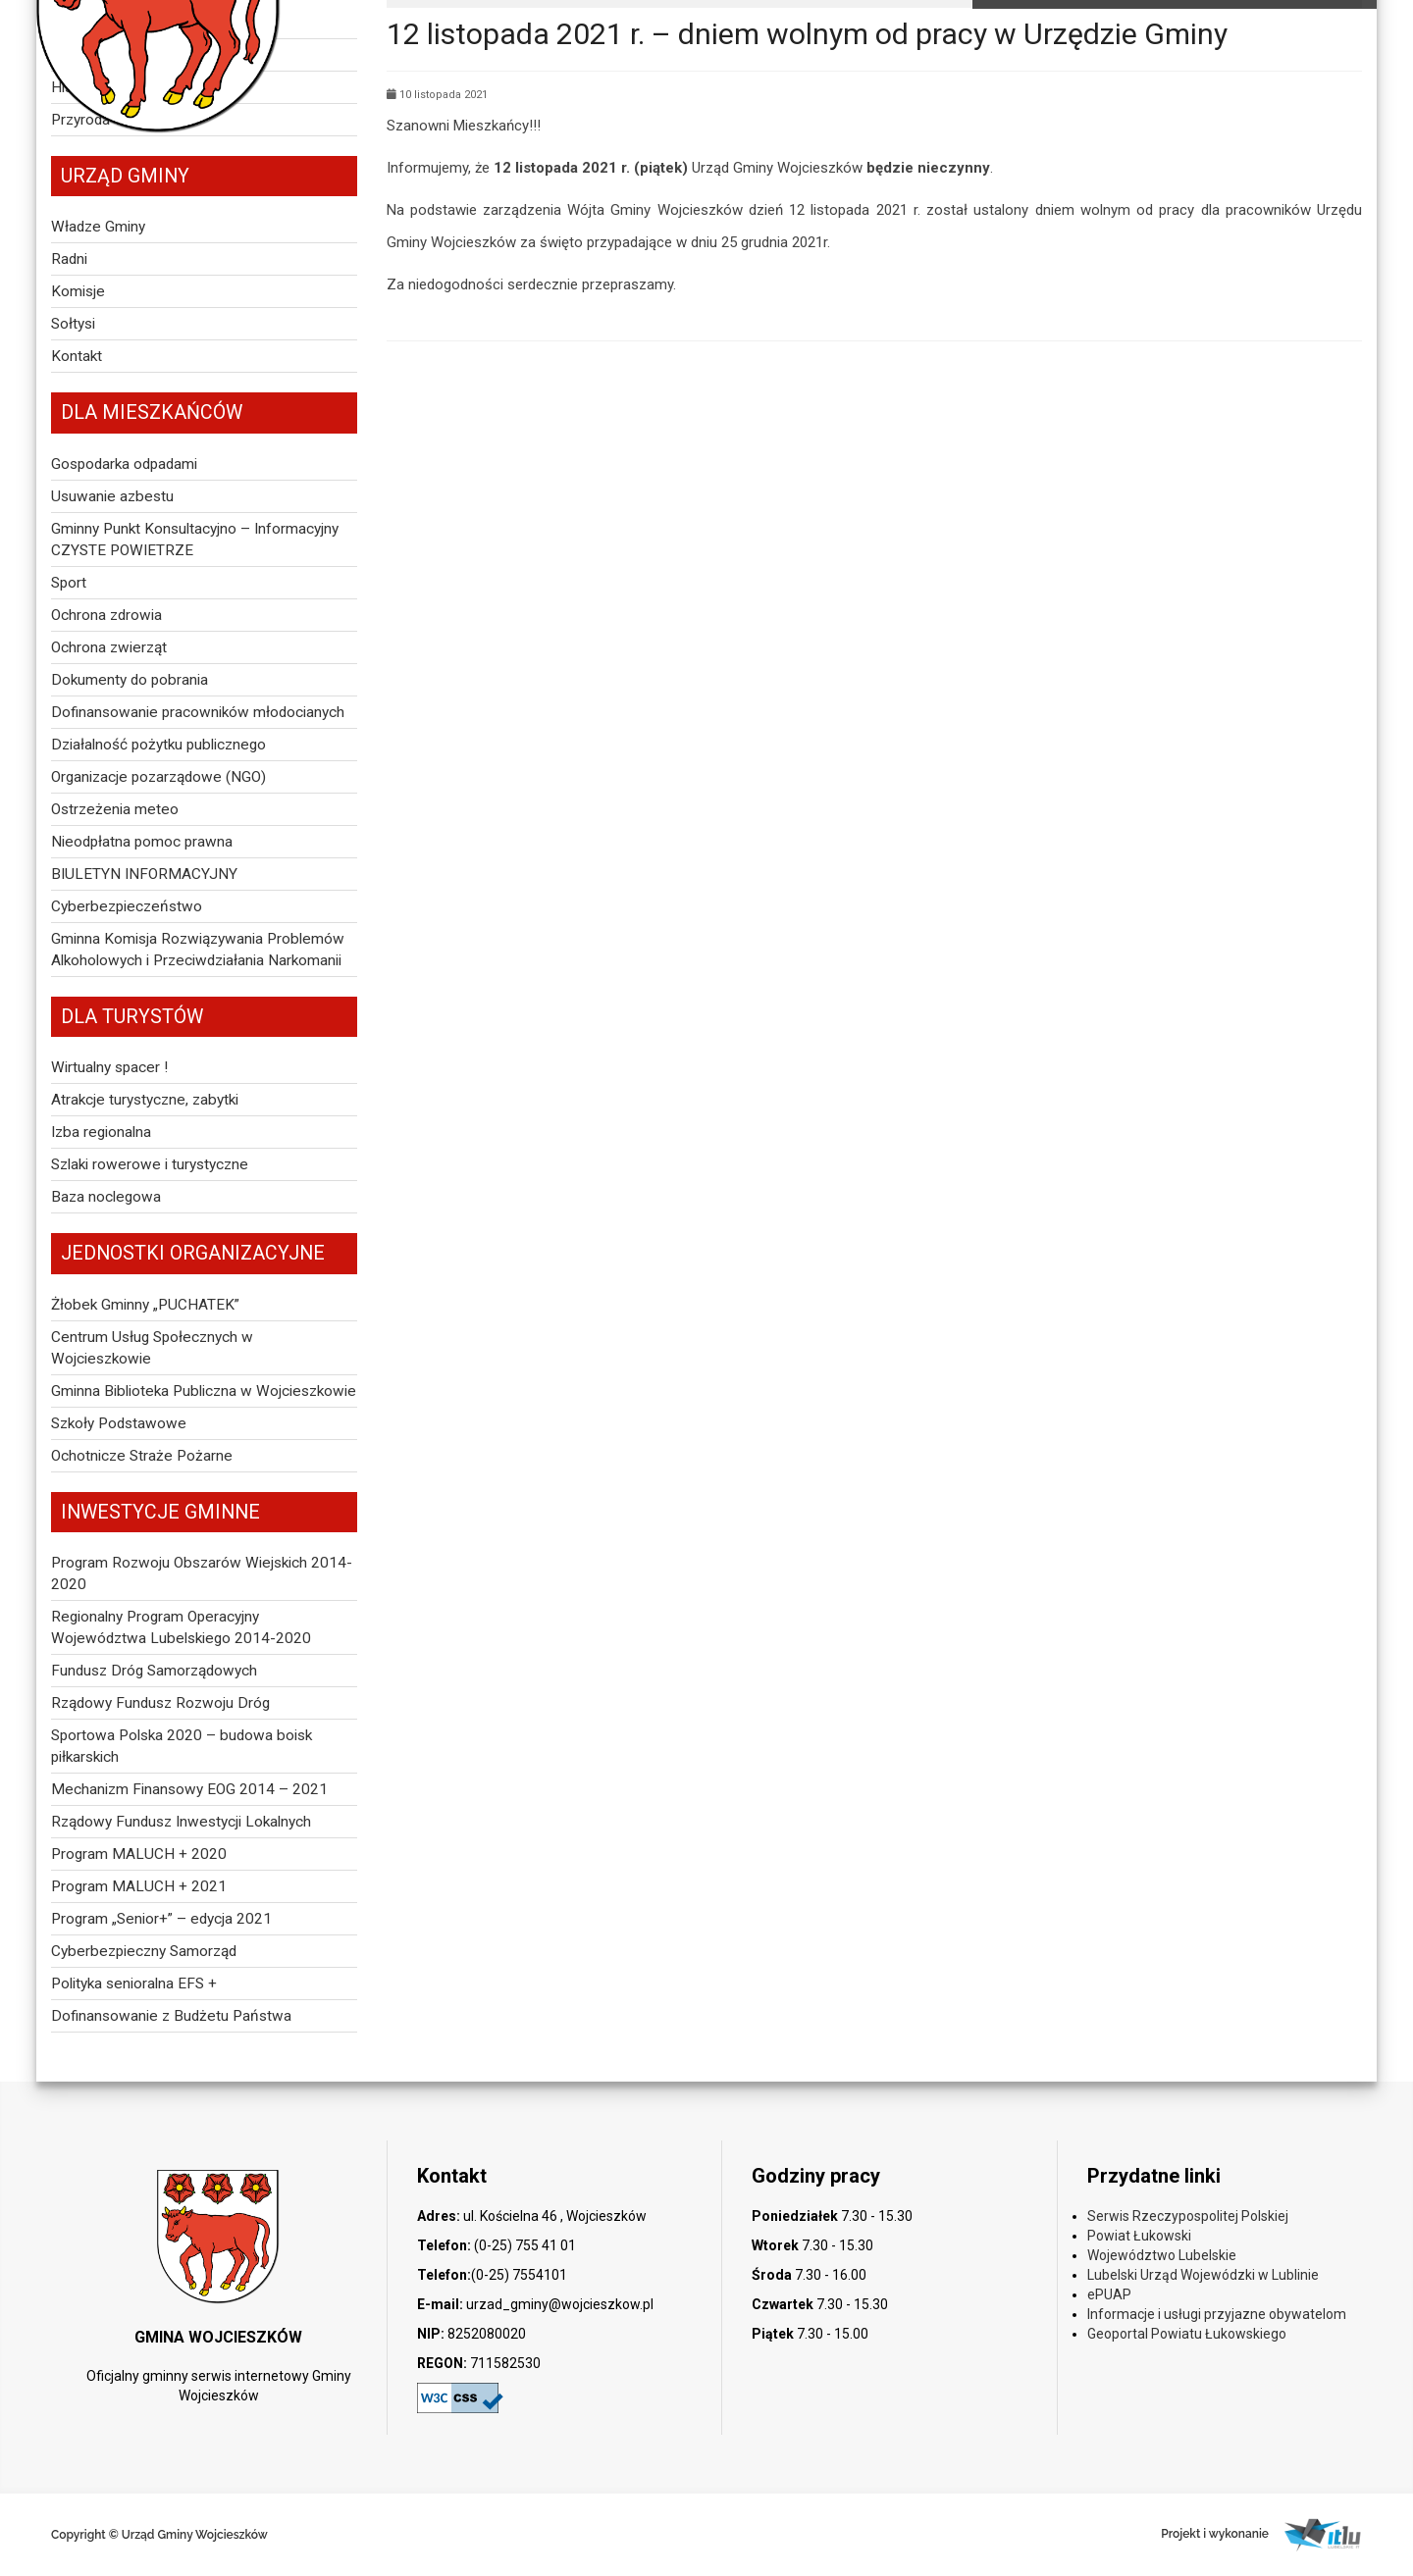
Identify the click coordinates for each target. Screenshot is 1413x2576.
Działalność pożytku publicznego (158, 744)
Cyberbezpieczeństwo (126, 906)
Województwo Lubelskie (1161, 2255)
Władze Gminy (98, 226)
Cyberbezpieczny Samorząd (143, 1951)
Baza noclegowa (106, 1197)
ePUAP (1109, 2294)
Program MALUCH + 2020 (139, 1854)
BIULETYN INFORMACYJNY (144, 874)
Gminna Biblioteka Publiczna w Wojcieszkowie (203, 1391)
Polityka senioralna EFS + (134, 1983)
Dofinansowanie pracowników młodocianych (197, 712)
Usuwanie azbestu (112, 496)
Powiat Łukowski (1139, 2235)
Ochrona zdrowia (106, 615)
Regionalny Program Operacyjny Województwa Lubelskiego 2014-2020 (181, 1627)
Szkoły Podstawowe (118, 1423)
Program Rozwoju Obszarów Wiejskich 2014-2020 (201, 1573)
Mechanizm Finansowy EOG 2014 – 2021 (189, 1789)
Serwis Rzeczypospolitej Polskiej (1187, 2216)
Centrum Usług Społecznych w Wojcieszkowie (152, 1347)
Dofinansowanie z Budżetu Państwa (171, 2016)
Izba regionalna (101, 1132)
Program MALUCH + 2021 (139, 1886)
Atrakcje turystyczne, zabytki (144, 1099)
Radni (69, 259)
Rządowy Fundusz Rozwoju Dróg (160, 1703)
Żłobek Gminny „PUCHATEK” (145, 1305)
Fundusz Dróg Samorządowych (154, 1670)
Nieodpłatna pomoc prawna (142, 841)
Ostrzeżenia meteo (115, 809)
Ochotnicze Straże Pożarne (142, 1456)
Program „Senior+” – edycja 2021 (161, 1919)
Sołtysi (73, 324)
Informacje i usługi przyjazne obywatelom (1216, 2314)
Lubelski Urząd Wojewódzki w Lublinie (1203, 2275)
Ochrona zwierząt (109, 647)
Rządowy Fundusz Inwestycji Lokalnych (181, 1821)
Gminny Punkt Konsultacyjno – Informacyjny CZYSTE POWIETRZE (195, 539)
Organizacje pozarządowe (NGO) (158, 777)
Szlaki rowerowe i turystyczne (149, 1164)
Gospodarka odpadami (124, 464)
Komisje (78, 291)
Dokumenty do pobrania (129, 680)
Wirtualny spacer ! (109, 1067)
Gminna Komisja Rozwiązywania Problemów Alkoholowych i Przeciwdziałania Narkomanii (197, 949)
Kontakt (76, 356)
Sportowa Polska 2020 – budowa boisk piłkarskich (181, 1746)
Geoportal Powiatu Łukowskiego (1186, 2334)
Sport (68, 583)
